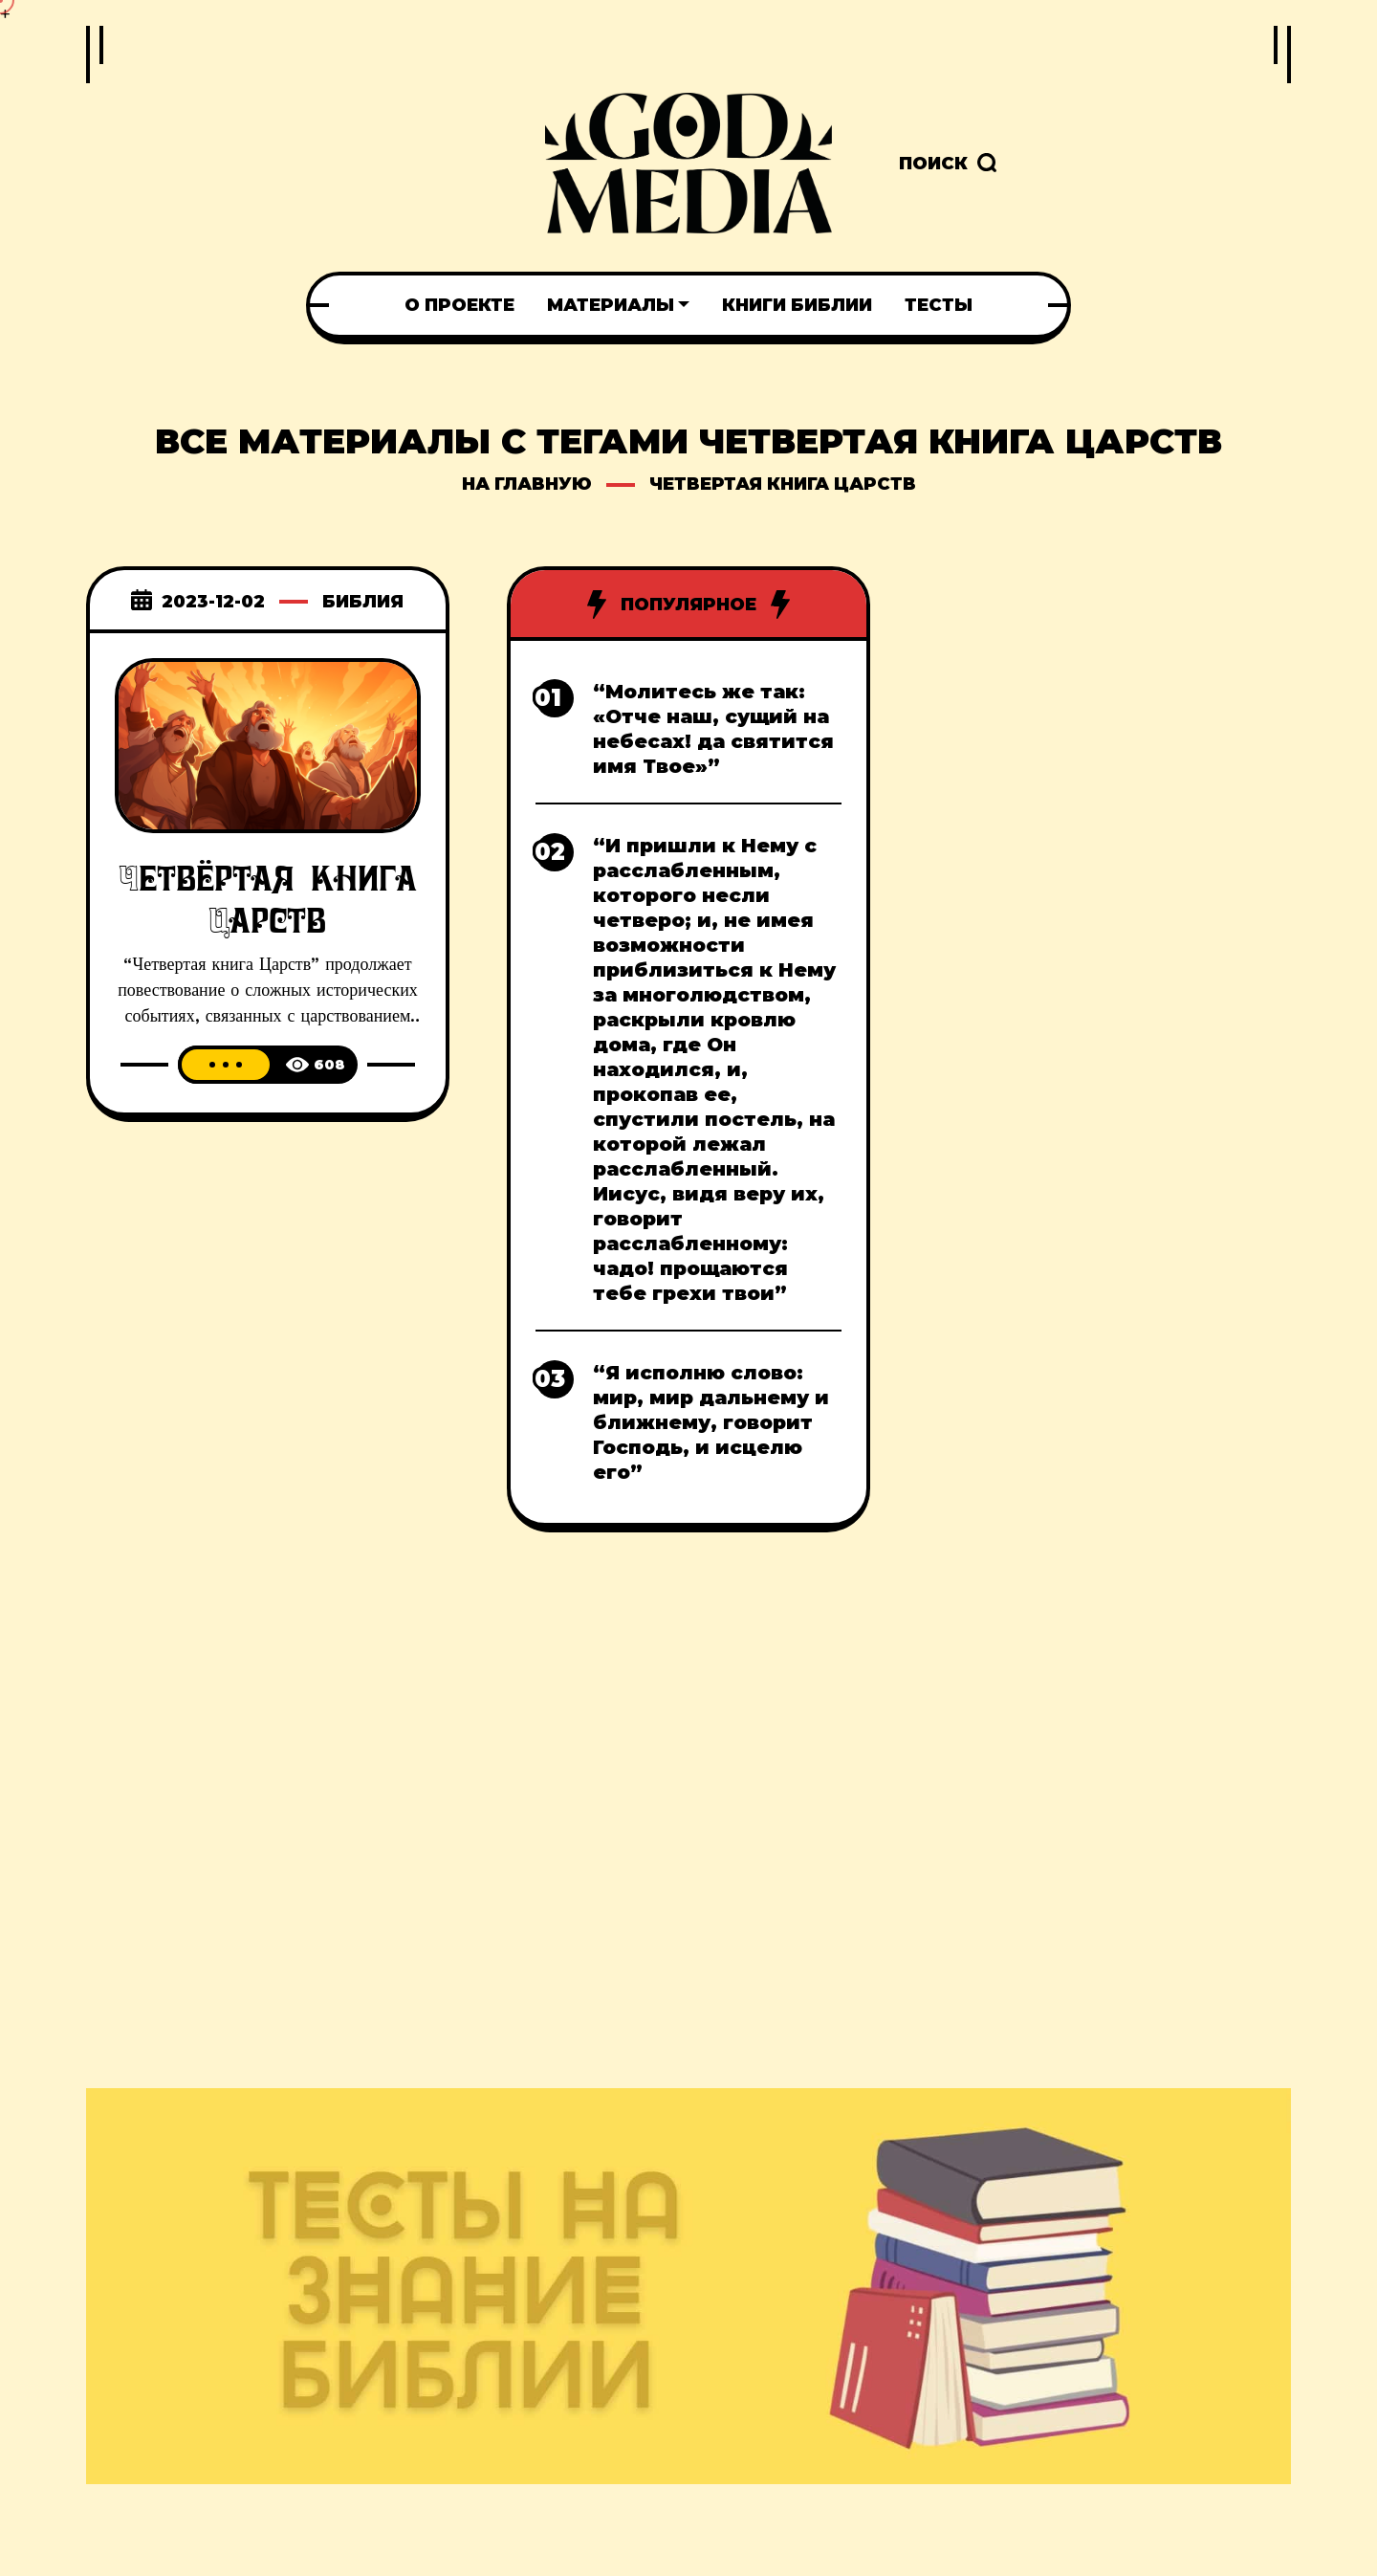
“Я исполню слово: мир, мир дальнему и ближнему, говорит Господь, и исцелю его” (711, 1422)
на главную (527, 484)
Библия (363, 601)
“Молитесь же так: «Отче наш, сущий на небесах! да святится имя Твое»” (713, 729)
